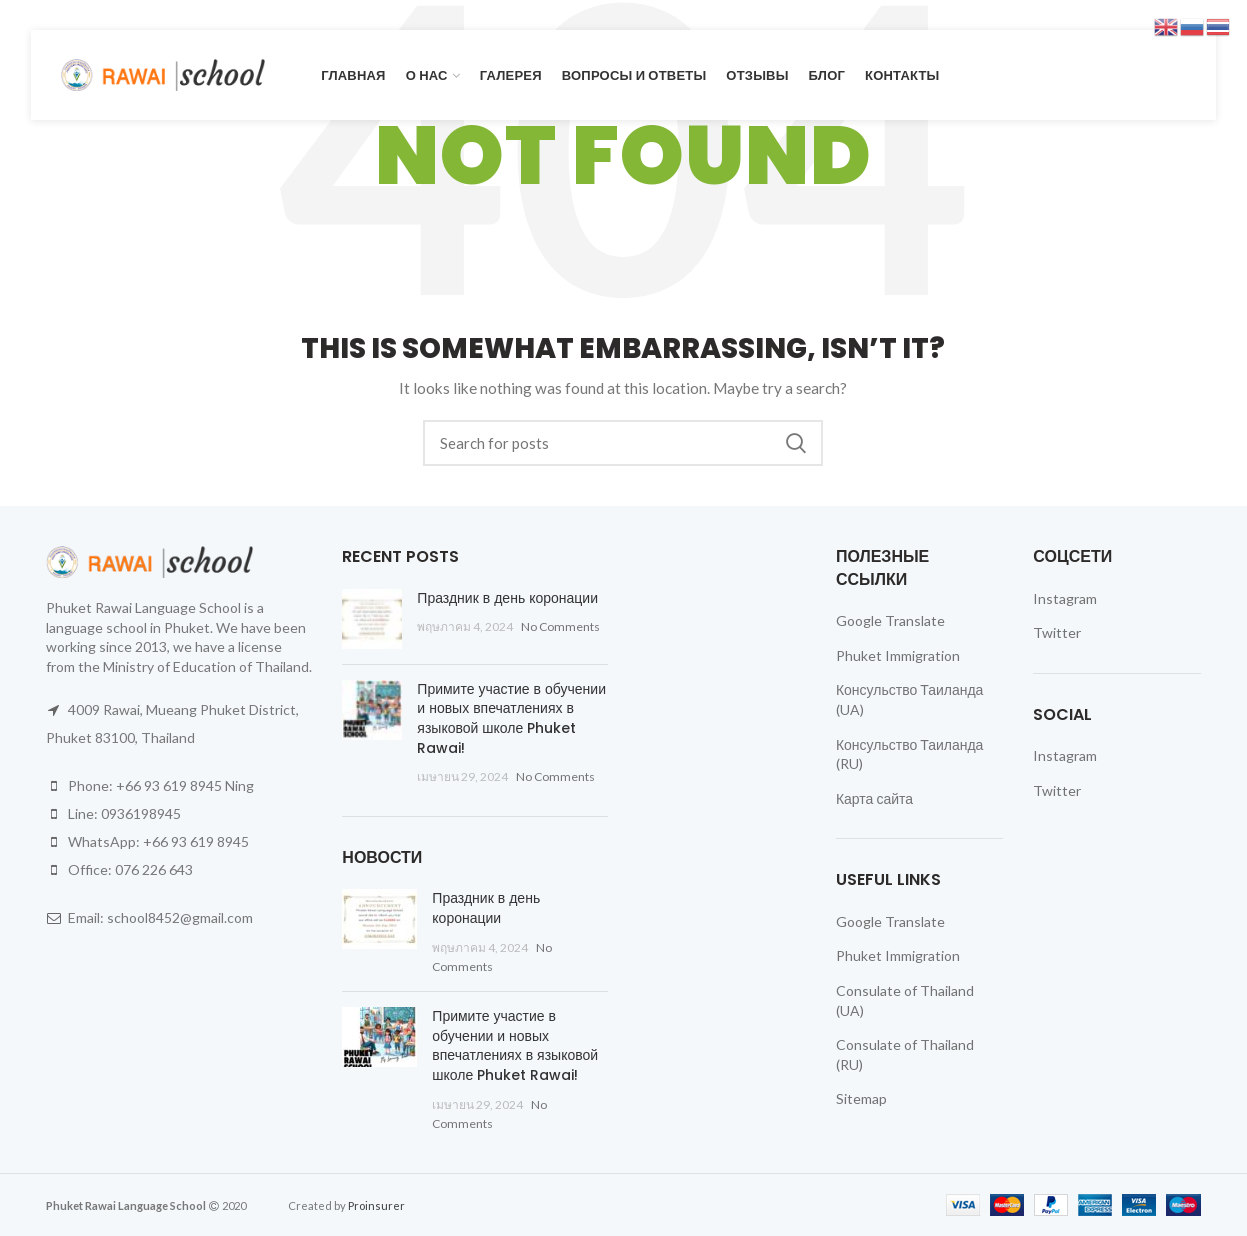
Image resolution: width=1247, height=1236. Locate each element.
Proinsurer (376, 1205)
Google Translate (890, 620)
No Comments (560, 626)
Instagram (1065, 598)
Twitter (1057, 632)
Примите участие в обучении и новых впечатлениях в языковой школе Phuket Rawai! (511, 718)
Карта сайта (874, 798)
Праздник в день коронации (507, 598)
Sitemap (861, 1098)
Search (796, 443)
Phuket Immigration (898, 655)
